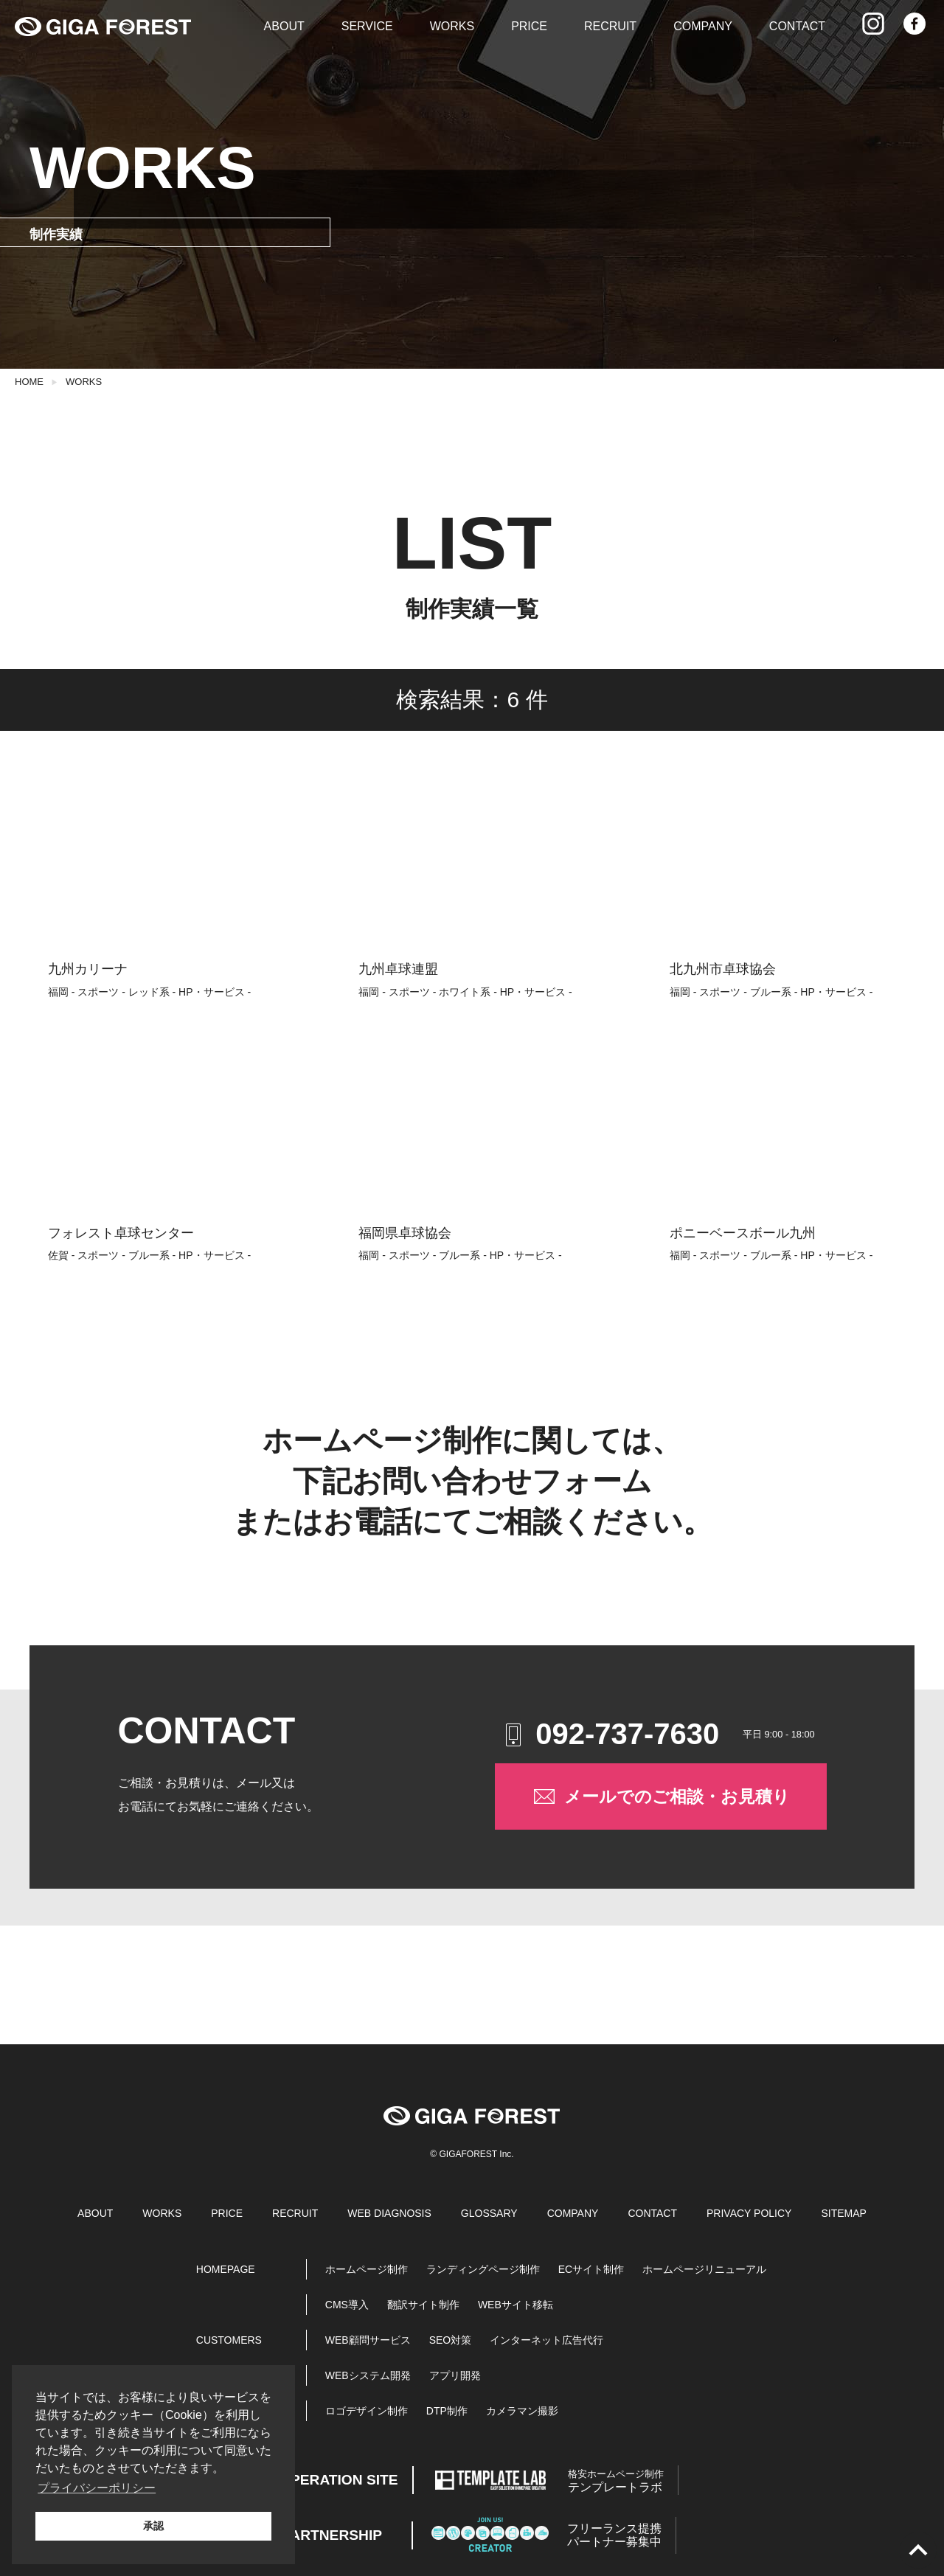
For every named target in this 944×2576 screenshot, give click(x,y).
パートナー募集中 (614, 2535)
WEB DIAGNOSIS (389, 2213)
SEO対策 (450, 2340)
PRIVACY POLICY (749, 2213)
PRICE (529, 26)
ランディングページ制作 (483, 2269)
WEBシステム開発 (368, 2375)
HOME (29, 381)
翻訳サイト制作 (423, 2305)
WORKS (452, 26)
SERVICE (367, 26)
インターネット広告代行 (546, 2340)
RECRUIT (610, 26)
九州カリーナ (88, 969)
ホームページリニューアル (704, 2269)
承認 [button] (153, 2526)
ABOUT (284, 26)
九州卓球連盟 (398, 969)
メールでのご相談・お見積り (660, 1796)
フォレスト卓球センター (121, 1233)
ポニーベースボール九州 (743, 1233)
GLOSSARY (489, 2213)
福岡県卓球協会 (404, 1233)
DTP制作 (447, 2411)
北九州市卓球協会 (723, 969)
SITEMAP (843, 2213)
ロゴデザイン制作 (366, 2411)
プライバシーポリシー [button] (97, 2488)
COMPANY (702, 26)
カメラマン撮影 (522, 2411)
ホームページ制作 (366, 2269)
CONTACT (797, 26)
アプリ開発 (455, 2375)
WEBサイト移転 (515, 2305)
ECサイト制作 (591, 2269)
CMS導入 (347, 2305)
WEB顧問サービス (368, 2340)
